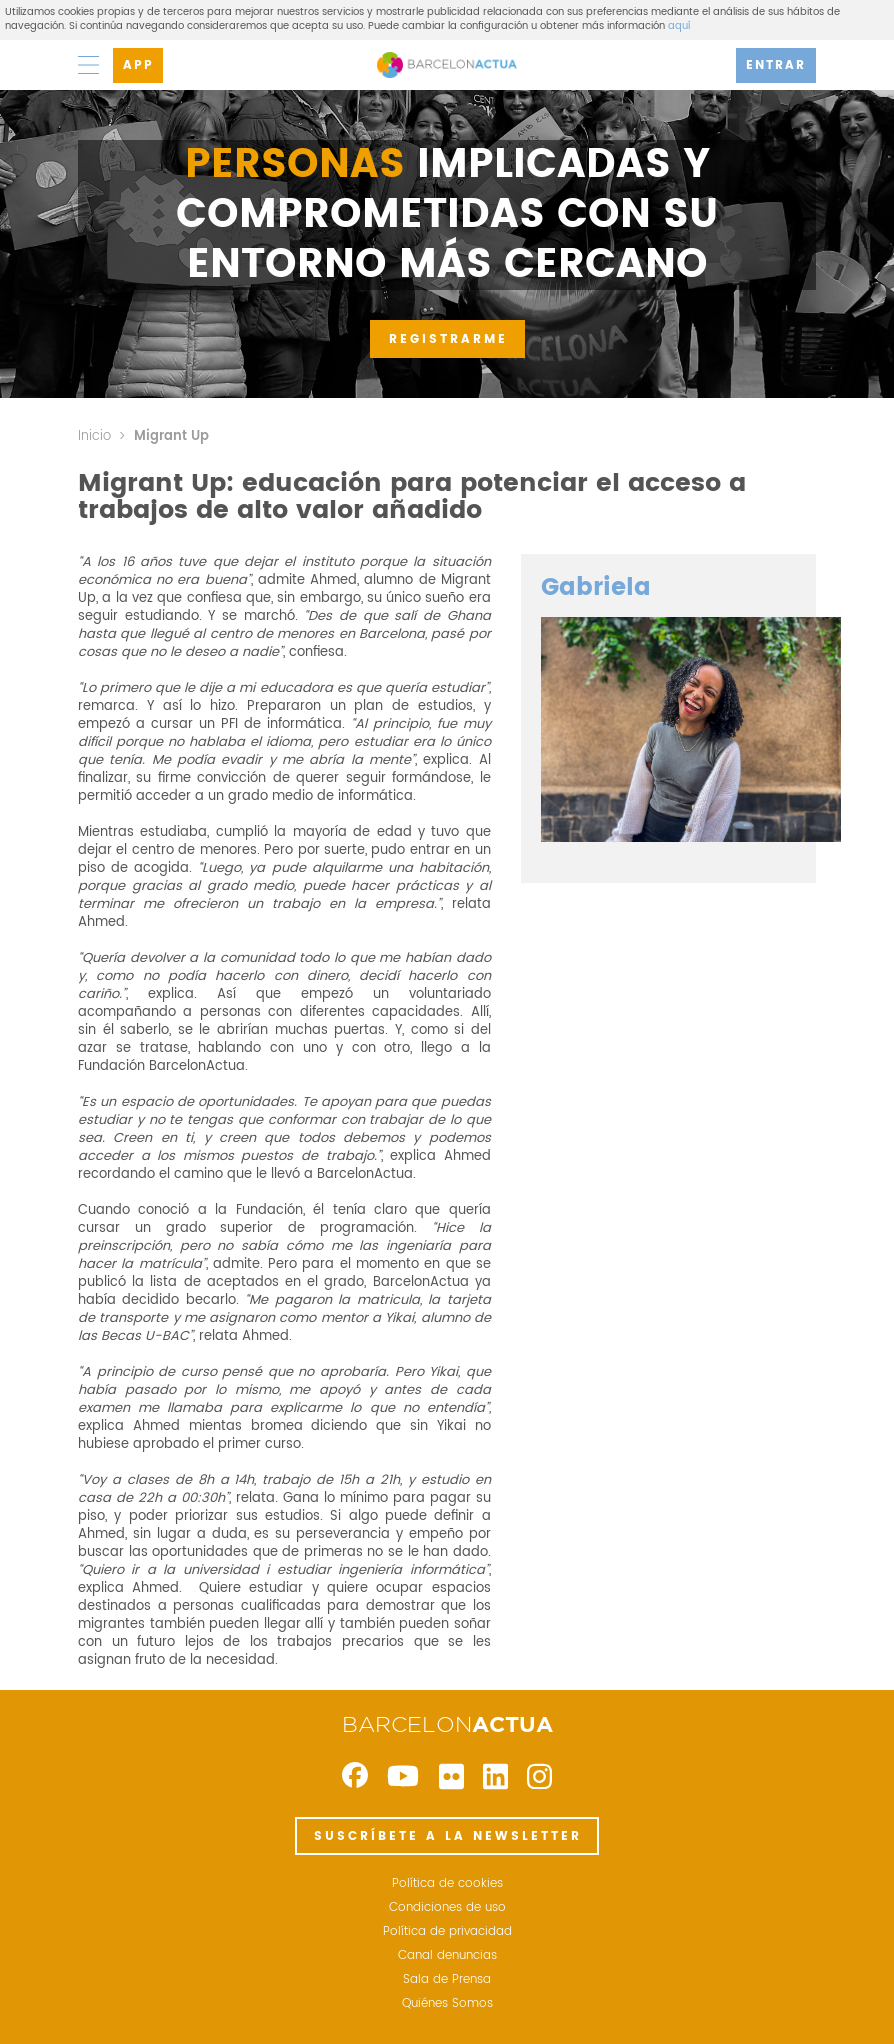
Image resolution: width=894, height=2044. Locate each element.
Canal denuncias (447, 1956)
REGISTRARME (448, 339)
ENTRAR (776, 65)
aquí (679, 26)
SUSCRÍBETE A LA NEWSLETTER (448, 1836)
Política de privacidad (447, 1932)
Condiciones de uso (447, 1908)
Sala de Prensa (447, 1980)
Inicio (94, 436)
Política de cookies (447, 1884)
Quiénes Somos (447, 2004)
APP (138, 65)
